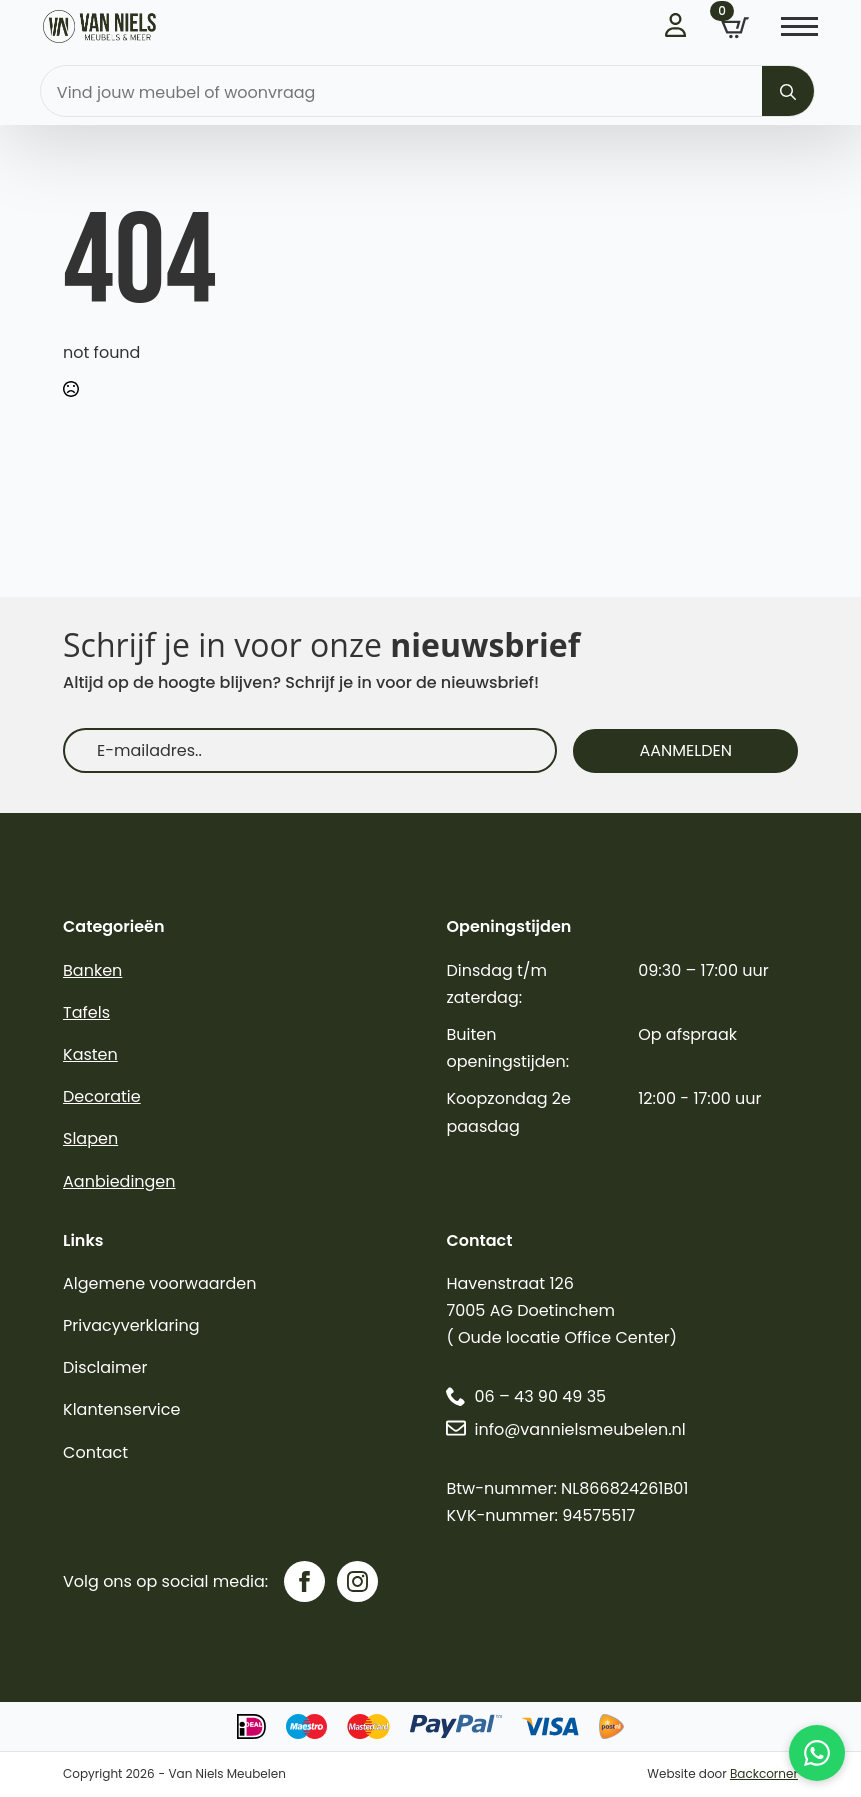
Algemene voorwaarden (159, 1283)
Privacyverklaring (131, 1325)
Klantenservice (121, 1409)
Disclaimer (105, 1367)
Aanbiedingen (119, 1181)
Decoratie (102, 1096)
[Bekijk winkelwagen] (735, 28)
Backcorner (764, 1773)
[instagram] (357, 1581)
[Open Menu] (799, 26)
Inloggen (677, 25)
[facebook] (304, 1581)
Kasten (90, 1054)
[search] (788, 92)
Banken (92, 970)
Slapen (90, 1138)
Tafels (86, 1012)
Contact (95, 1452)
